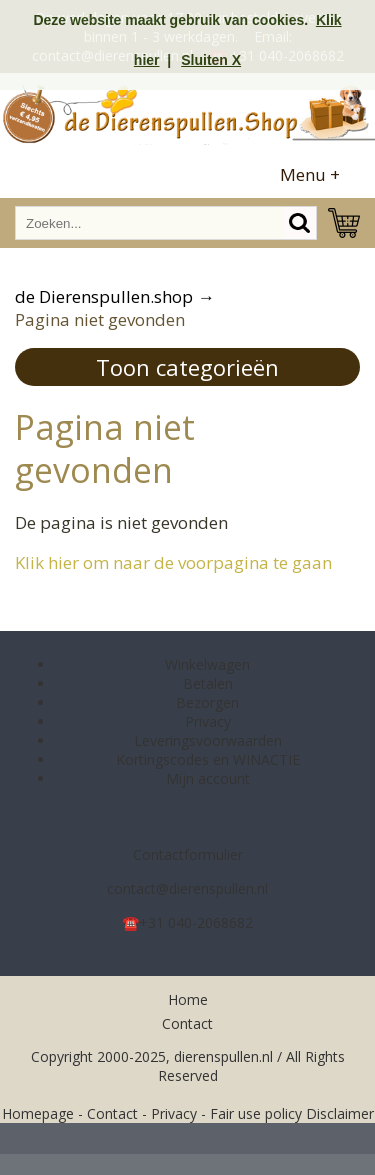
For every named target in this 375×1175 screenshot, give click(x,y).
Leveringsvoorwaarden (208, 740)
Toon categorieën (187, 367)
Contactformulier (188, 854)
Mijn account (208, 778)
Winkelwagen (207, 664)
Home (188, 999)
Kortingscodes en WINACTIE (208, 759)
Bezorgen (207, 702)
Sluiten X (211, 60)
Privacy (208, 721)
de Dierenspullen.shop (104, 296)
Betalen (208, 683)
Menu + (310, 174)
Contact (187, 1023)
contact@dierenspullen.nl (187, 888)
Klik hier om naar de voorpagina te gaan (173, 562)
